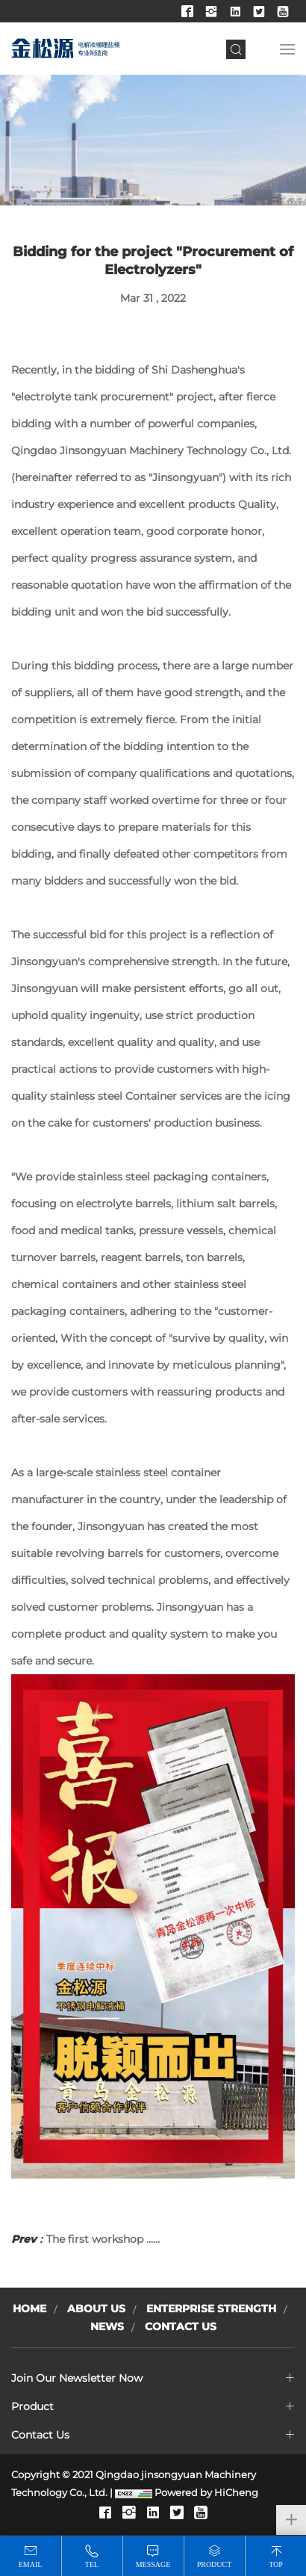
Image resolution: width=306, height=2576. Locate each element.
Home (29, 2308)
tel (92, 2564)
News (107, 2326)
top (276, 2564)
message (153, 2564)
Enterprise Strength (211, 2308)
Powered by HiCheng (206, 2492)
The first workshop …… (85, 2239)
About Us (96, 2308)
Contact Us (180, 2326)
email (31, 2564)
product (214, 2564)
